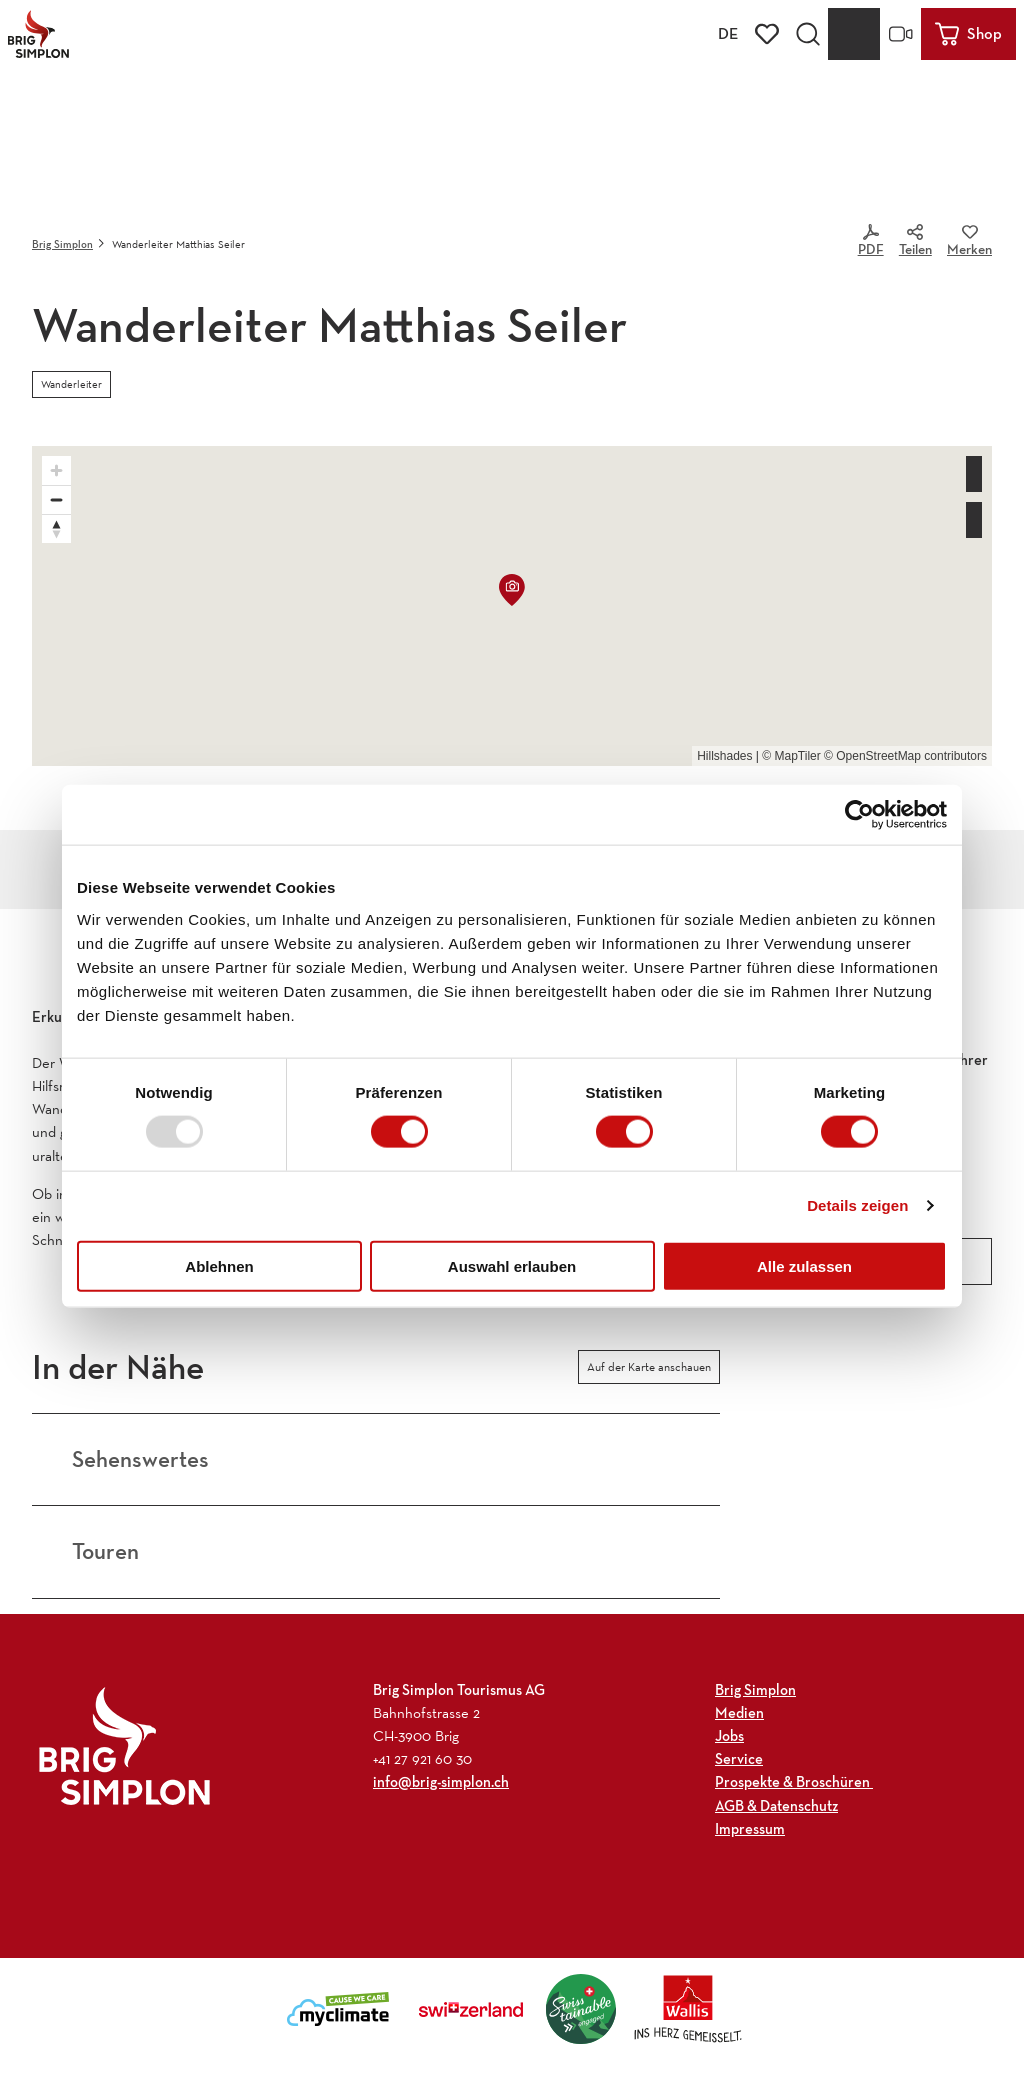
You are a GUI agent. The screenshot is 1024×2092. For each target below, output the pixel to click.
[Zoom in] (56, 470)
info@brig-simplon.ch (441, 1782)
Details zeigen (857, 1205)
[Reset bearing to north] (56, 528)
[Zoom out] (56, 499)
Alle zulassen (804, 1265)
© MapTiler (791, 756)
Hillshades (724, 756)
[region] (512, 606)
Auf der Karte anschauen (649, 1367)
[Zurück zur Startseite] (38, 34)
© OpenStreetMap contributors (905, 756)
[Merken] (969, 244)
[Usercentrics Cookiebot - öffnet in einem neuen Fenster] (859, 815)
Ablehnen (219, 1265)
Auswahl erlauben (512, 1265)
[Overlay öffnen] (807, 34)
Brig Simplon (62, 244)
